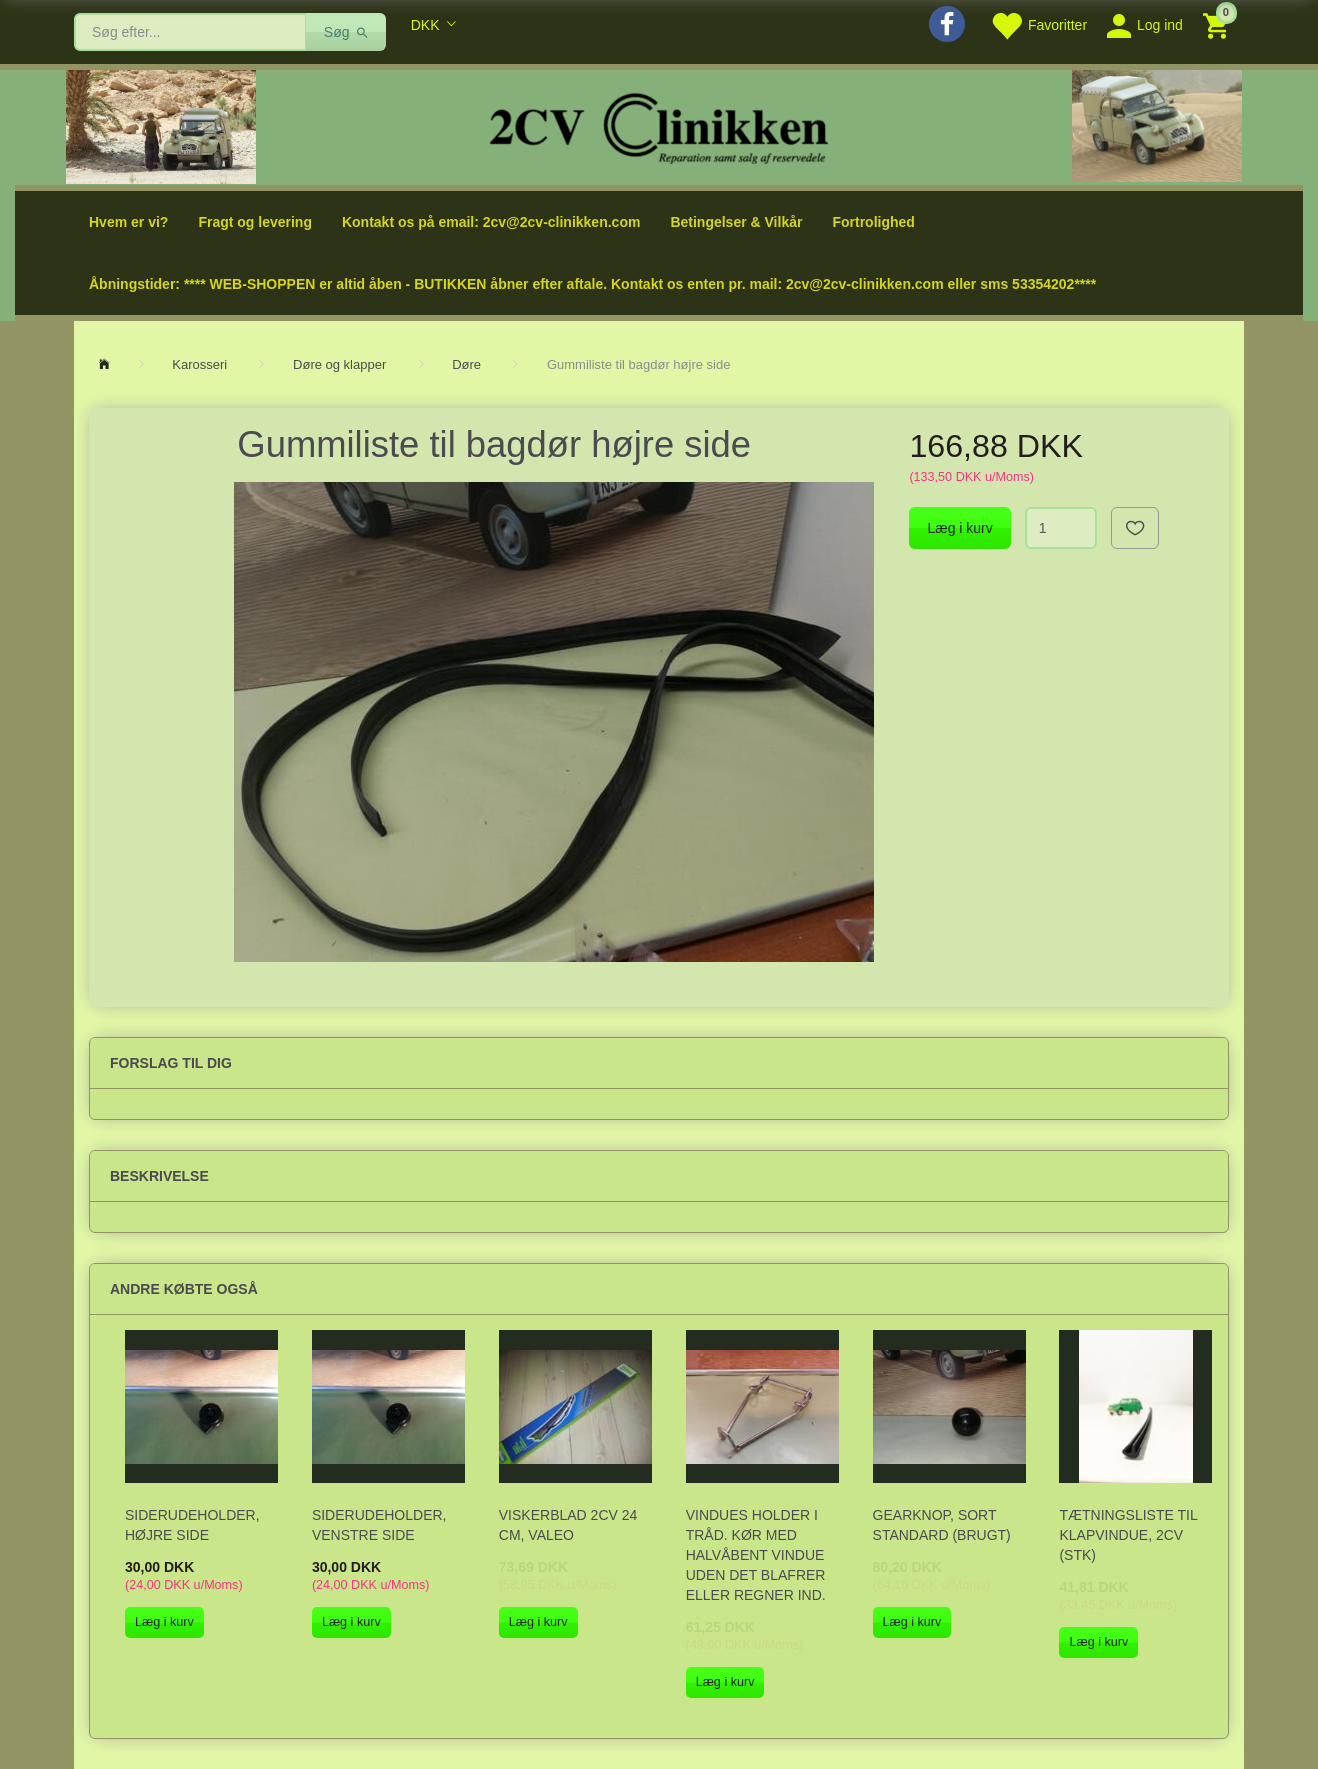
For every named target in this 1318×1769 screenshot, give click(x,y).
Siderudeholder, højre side (192, 1525)
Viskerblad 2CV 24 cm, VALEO (568, 1525)
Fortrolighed (873, 222)
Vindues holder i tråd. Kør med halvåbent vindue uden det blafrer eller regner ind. (756, 1555)
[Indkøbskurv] (1218, 24)
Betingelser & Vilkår (736, 222)
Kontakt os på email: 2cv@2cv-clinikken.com (491, 222)
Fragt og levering (255, 222)
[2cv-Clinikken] (659, 125)
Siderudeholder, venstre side (379, 1525)
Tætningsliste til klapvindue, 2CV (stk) (1128, 1535)
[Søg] (346, 32)
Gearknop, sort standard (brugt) (942, 1525)
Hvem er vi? (128, 222)
